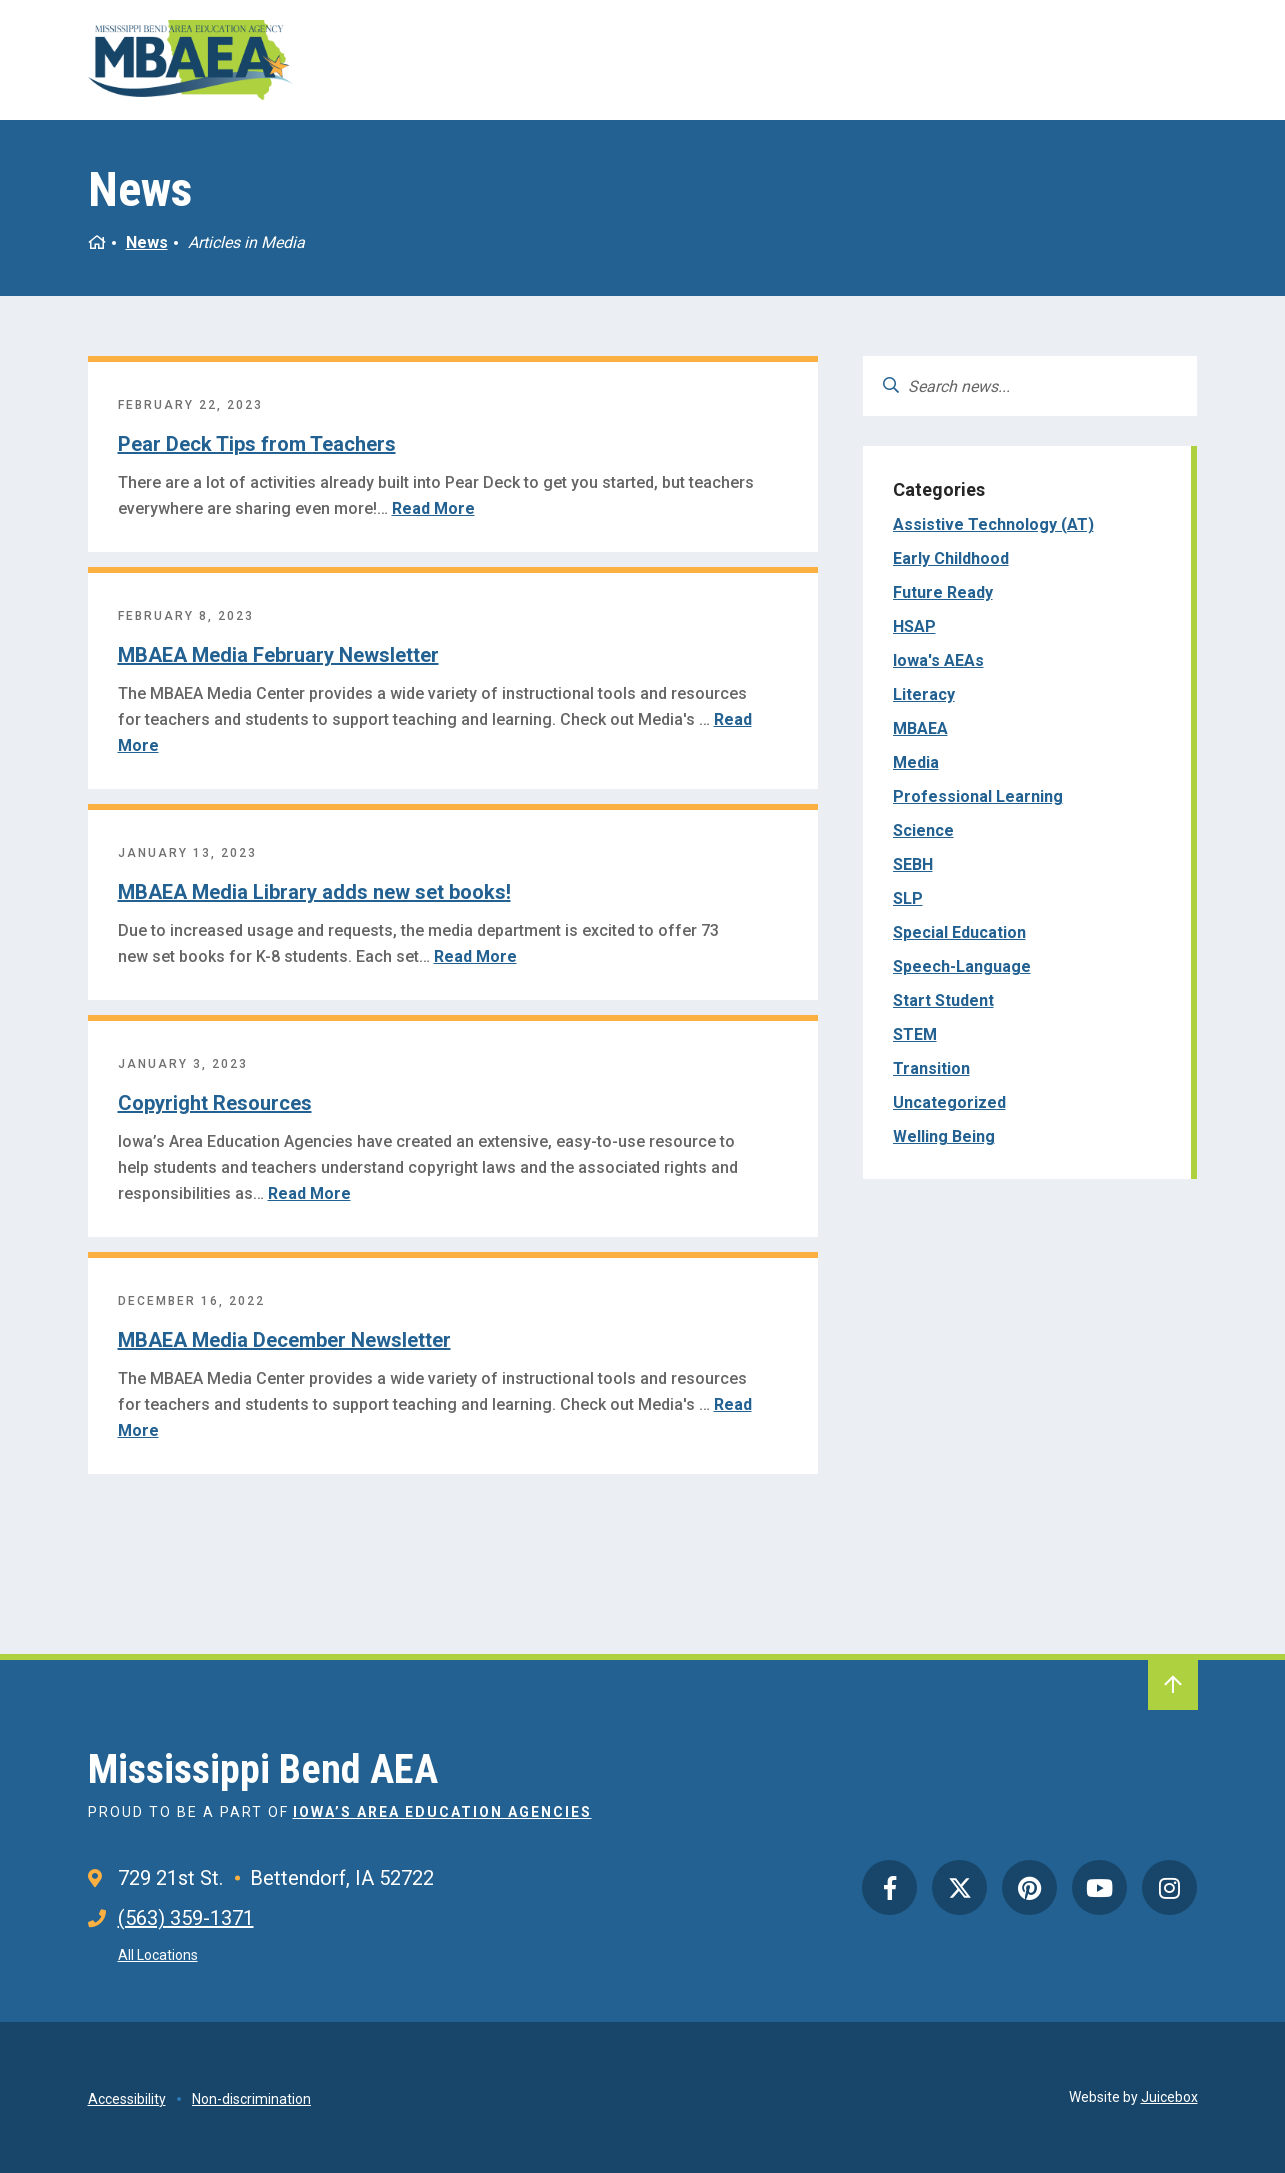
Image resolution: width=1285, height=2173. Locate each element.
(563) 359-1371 (186, 1918)
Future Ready (943, 592)
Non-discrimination (251, 2099)
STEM (915, 1034)
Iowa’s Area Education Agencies (442, 1812)
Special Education (959, 932)
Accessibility (127, 2099)
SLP (908, 898)
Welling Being (944, 1136)
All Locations (158, 1955)
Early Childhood (951, 558)
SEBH (913, 864)
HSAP (914, 626)
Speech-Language (962, 966)
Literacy (924, 694)
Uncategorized (949, 1102)
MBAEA (920, 728)
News (147, 242)
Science (923, 830)
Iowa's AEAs (938, 660)
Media (916, 762)
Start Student (943, 1000)
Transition (931, 1068)
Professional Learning (978, 796)
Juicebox (1169, 2097)
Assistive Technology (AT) (993, 524)
